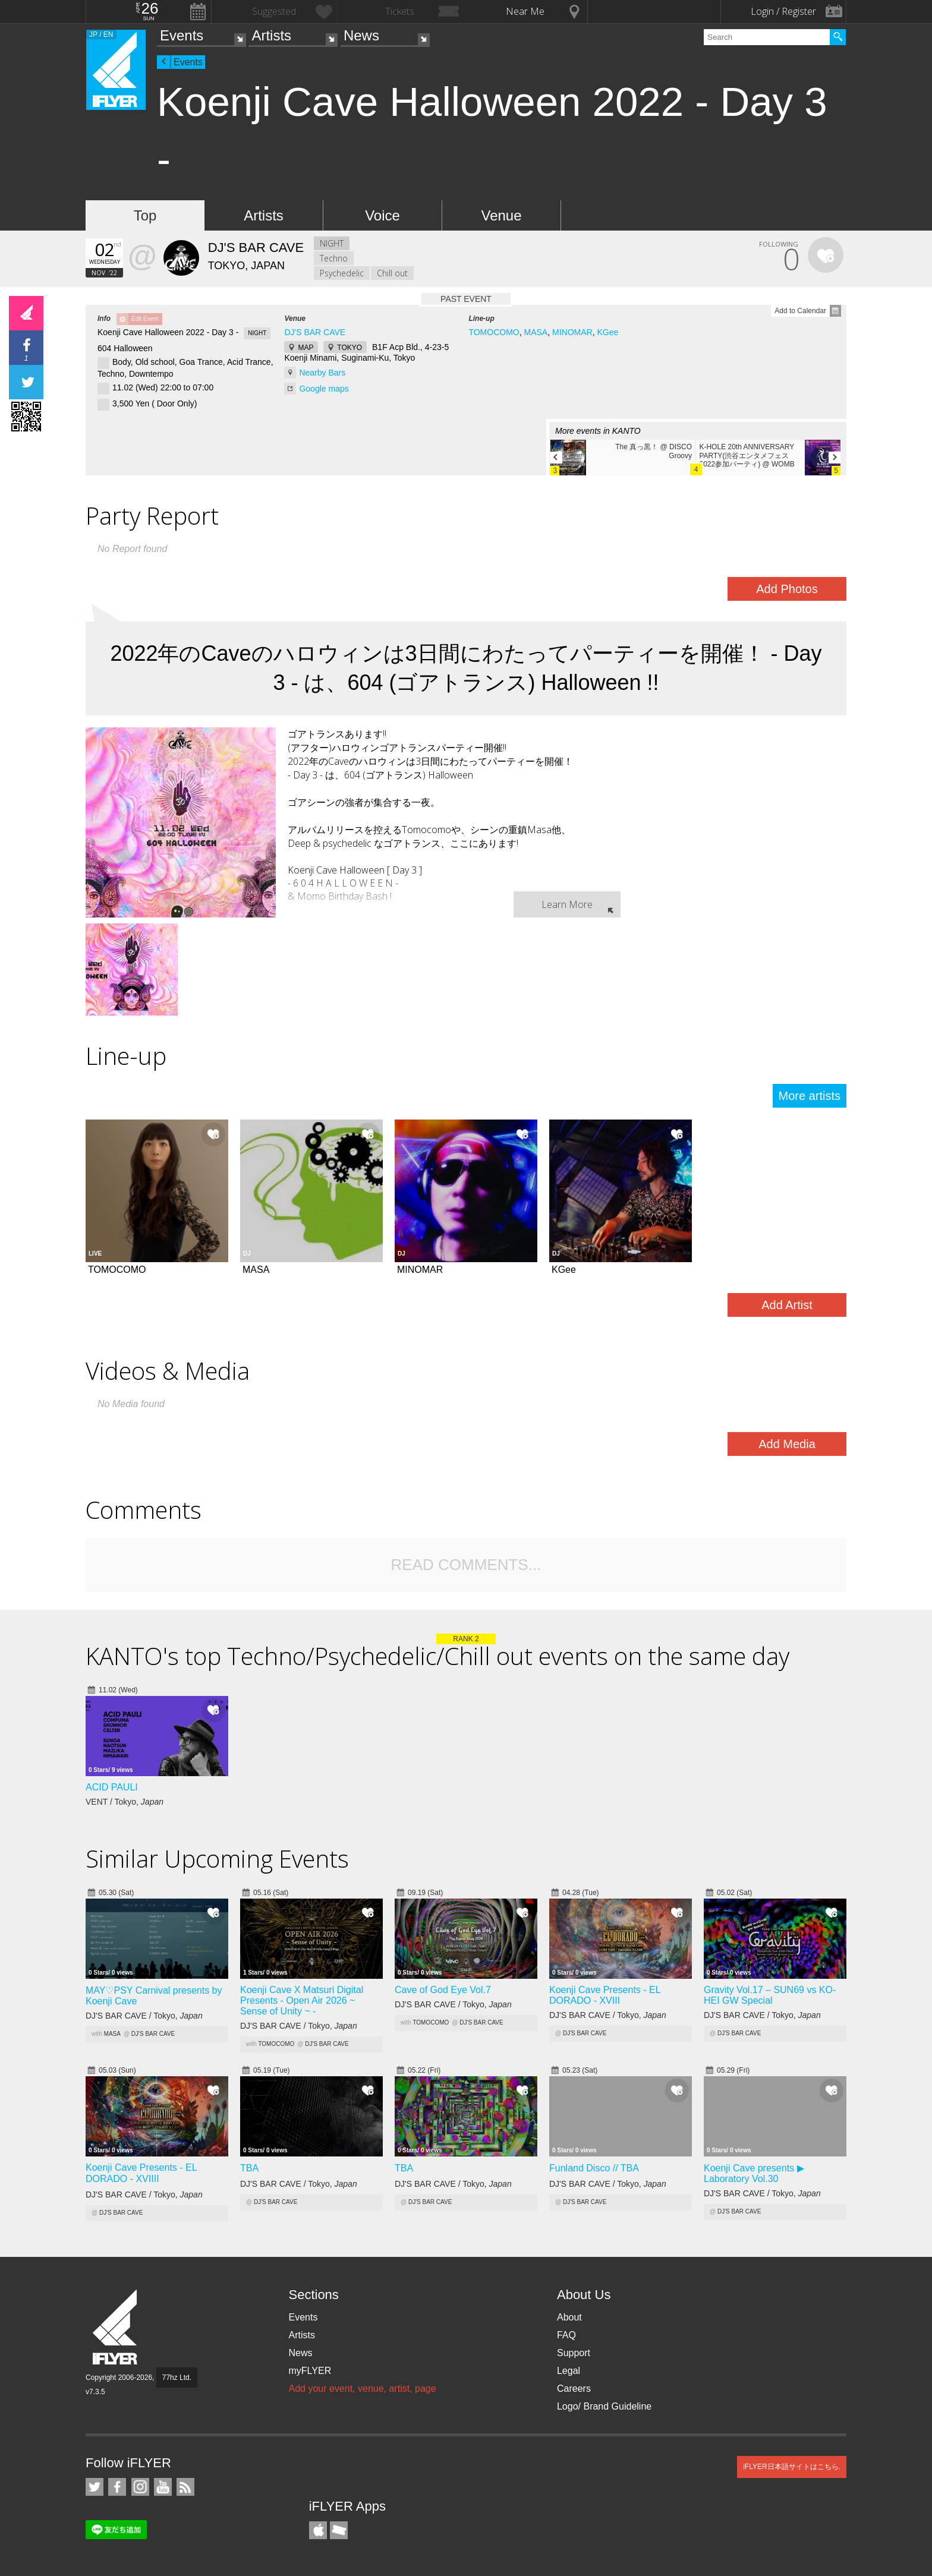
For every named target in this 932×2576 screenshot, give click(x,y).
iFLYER (116, 2327)
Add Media (787, 1444)
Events (181, 35)
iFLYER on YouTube (163, 2487)
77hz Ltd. (176, 2377)
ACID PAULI (112, 1787)
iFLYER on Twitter (94, 2487)
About (569, 2317)
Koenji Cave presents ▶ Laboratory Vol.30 (754, 2173)
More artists (809, 1095)
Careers (574, 2388)
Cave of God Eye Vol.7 (443, 1990)
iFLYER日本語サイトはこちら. (791, 2467)
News (361, 35)
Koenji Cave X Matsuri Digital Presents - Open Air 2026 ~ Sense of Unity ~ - (301, 2000)
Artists (271, 35)
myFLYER (309, 2371)
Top (145, 215)
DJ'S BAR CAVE (314, 332)
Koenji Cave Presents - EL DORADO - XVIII (604, 1995)
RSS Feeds (185, 2487)
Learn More (567, 904)
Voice (382, 215)
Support (573, 2353)
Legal (568, 2371)
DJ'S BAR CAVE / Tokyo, (144, 2015)
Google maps (323, 388)
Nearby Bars (322, 372)
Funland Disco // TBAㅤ (594, 2168)
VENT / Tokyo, (124, 1801)
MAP (305, 347)
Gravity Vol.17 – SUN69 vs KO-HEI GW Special (770, 1995)
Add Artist (787, 1304)
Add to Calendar (800, 311)
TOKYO (349, 347)
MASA (536, 332)
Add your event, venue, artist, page (362, 2388)
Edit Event (145, 319)
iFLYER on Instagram (140, 2487)
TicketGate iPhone (339, 2530)
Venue (501, 215)
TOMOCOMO (493, 332)
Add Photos (786, 588)
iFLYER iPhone (318, 2530)
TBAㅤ (249, 2168)
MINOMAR (572, 332)
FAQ (566, 2335)
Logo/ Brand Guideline (604, 2406)
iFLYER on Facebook (117, 2487)
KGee (607, 332)
